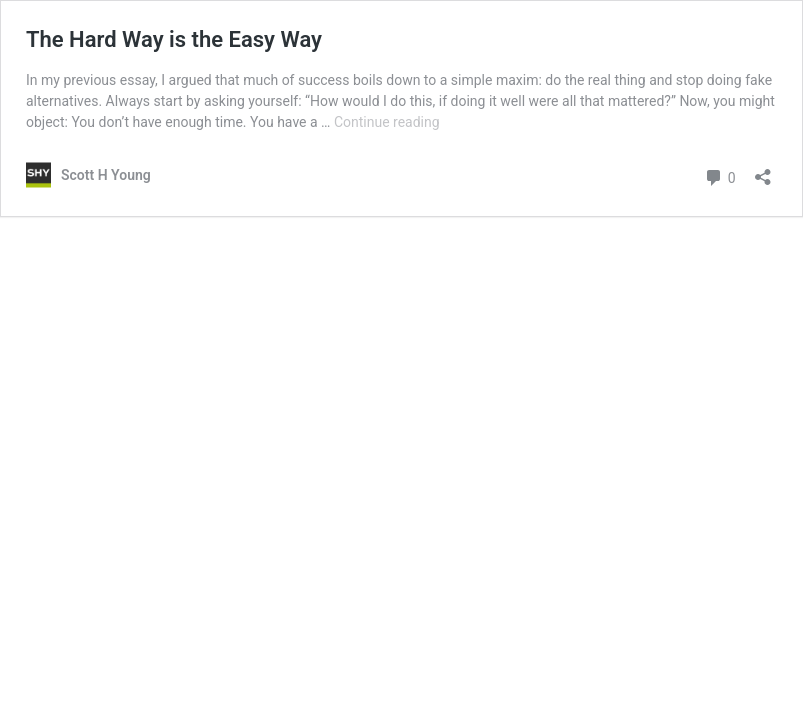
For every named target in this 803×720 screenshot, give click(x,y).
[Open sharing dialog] (763, 170)
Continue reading (387, 122)
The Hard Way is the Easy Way (174, 39)
